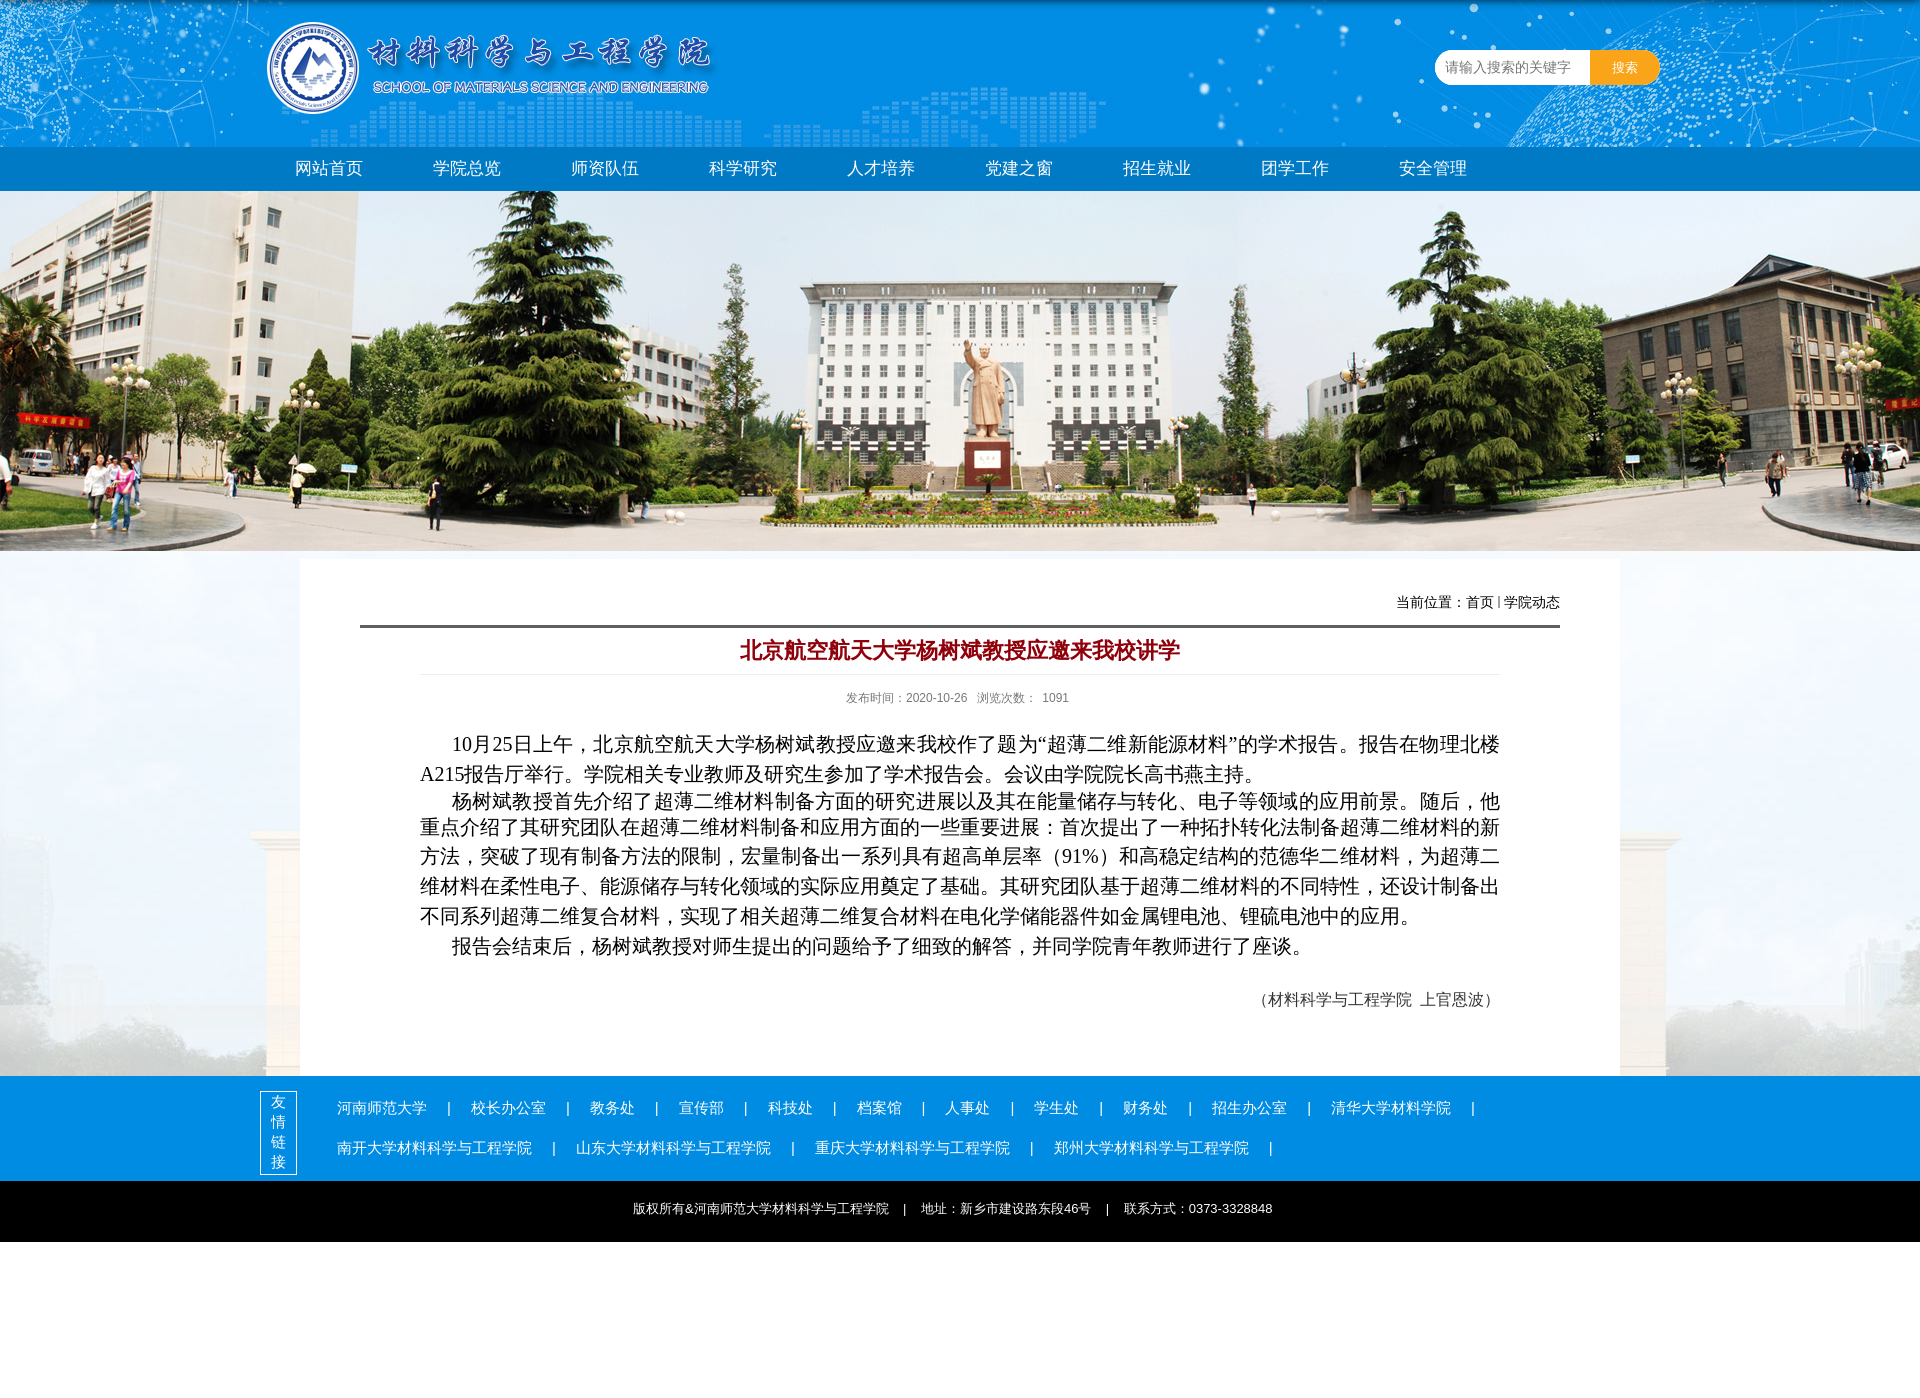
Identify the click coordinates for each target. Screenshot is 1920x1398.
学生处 (1056, 1107)
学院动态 (1532, 602)
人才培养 (881, 168)
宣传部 (701, 1107)
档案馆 (879, 1107)
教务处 (612, 1107)
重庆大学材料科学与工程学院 (912, 1147)
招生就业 (1157, 168)
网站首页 (329, 168)
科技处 (790, 1107)
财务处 (1145, 1107)
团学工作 (1295, 168)
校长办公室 (508, 1107)
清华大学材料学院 (1391, 1107)
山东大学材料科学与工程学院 (673, 1147)
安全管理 (1433, 168)
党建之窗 (1019, 168)
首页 (1480, 602)
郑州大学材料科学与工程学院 (1151, 1147)
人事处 (967, 1107)
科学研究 (743, 168)
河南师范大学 (382, 1107)
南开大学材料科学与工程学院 (434, 1147)
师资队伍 (605, 168)
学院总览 (467, 168)
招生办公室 (1249, 1107)
